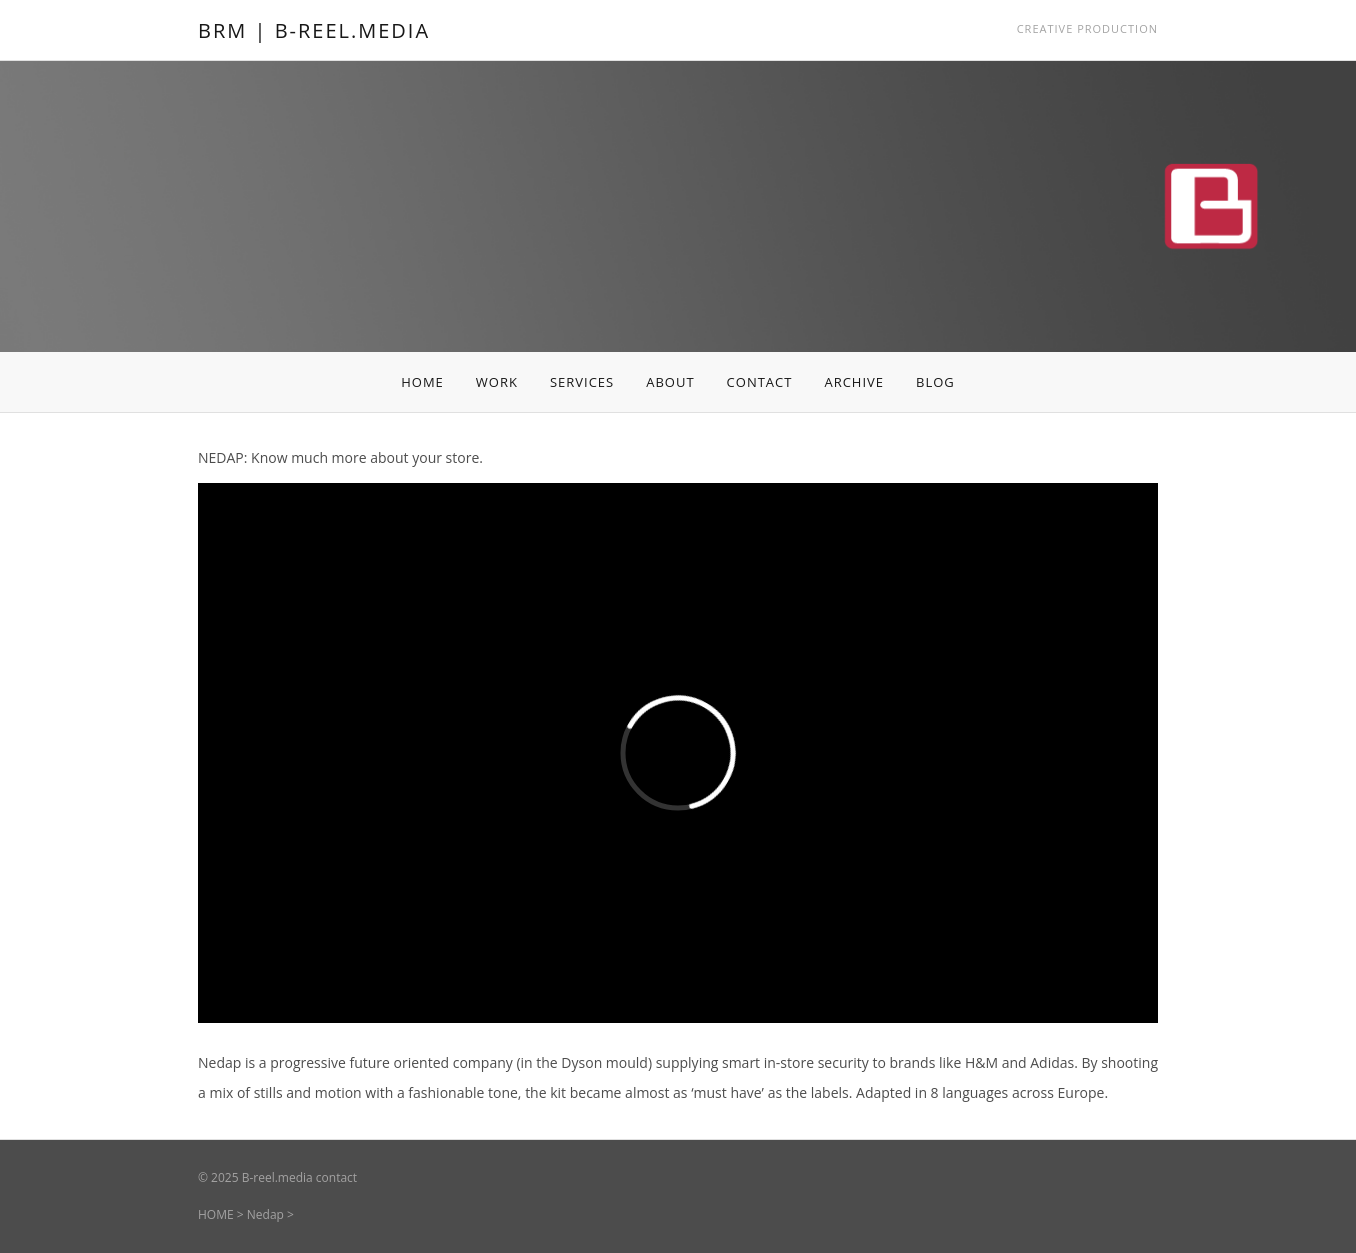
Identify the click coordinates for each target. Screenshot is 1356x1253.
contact (336, 1177)
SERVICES (582, 382)
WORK (497, 382)
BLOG (935, 382)
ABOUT (670, 382)
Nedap (265, 1214)
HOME (422, 382)
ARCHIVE (854, 382)
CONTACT (760, 382)
